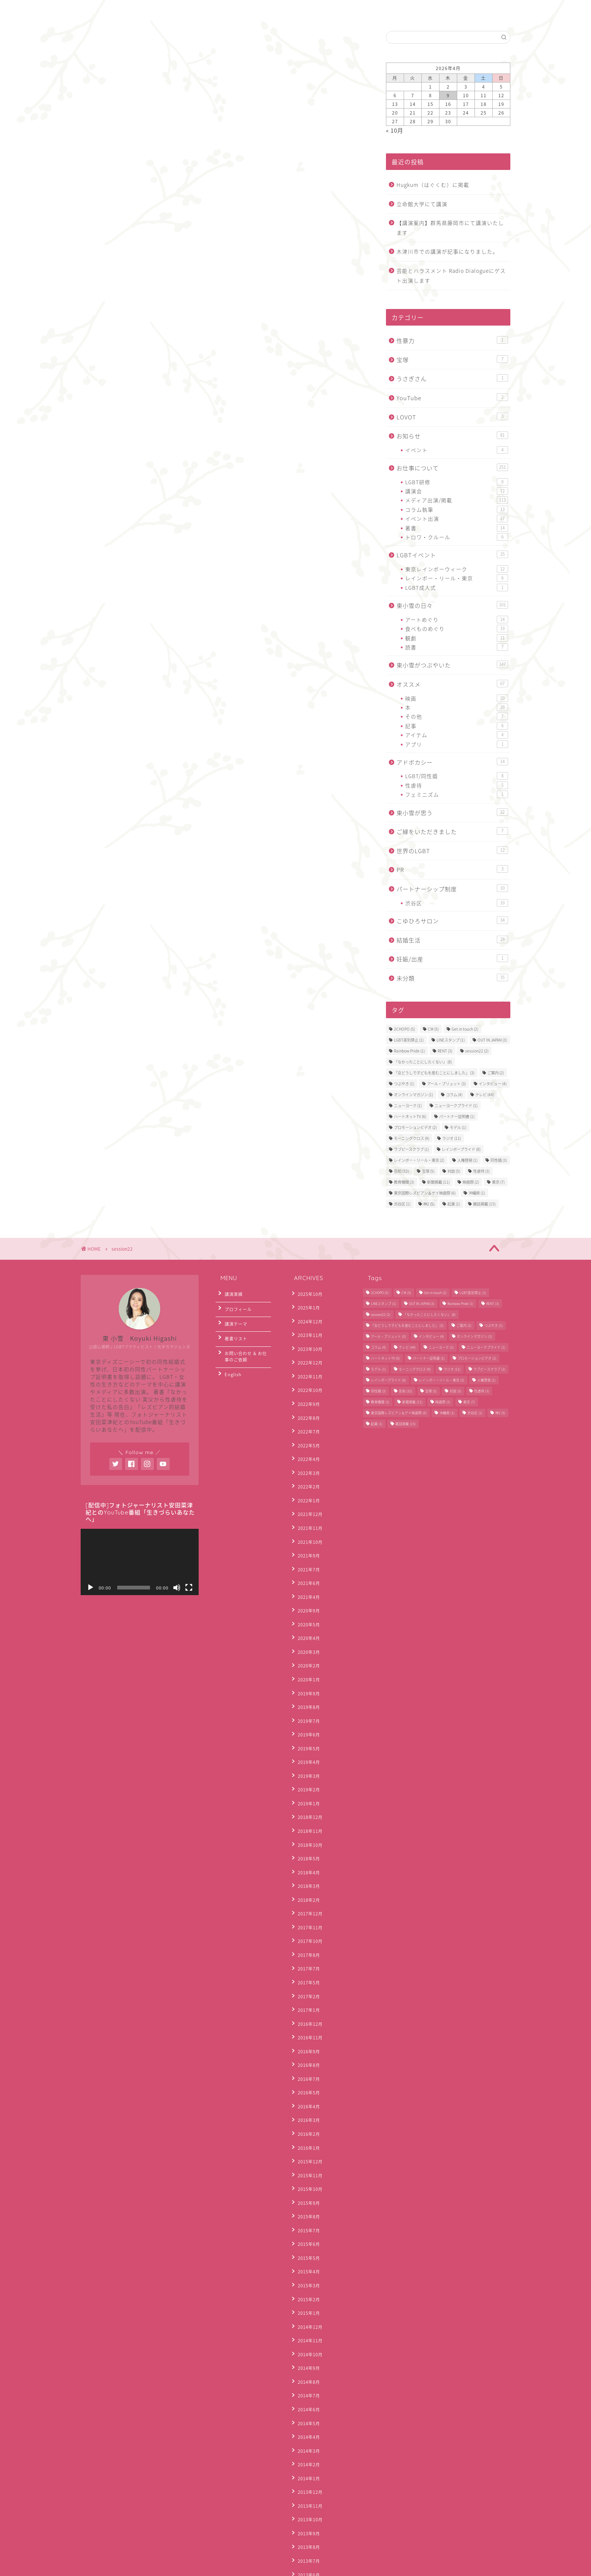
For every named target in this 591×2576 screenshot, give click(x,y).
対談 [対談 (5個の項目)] (453, 1171)
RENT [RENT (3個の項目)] (445, 1051)
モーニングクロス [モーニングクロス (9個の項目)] (411, 1138)
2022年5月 (306, 1421)
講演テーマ (232, 1317)
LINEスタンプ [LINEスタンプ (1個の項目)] (450, 1040)
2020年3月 (306, 1595)
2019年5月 (306, 1676)
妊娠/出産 (452, 959)
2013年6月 (306, 2372)
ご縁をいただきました (452, 831)
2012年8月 (306, 2465)
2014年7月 (306, 2221)
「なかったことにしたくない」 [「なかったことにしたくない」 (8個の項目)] (423, 1062)
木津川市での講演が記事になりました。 (447, 251)
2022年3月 (306, 1444)
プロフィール (234, 1305)
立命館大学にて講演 (422, 204)
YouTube (452, 397)
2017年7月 (306, 1862)
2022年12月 (307, 1351)
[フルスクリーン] (189, 1587)
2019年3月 (306, 1699)
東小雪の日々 (452, 605)
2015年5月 (306, 2105)
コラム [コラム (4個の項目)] (454, 1094)
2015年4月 (306, 2117)
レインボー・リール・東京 (456, 578)
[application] (140, 1562)
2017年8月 (306, 1850)
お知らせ (452, 435)
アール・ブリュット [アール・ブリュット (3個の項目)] (446, 1083)
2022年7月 (306, 1409)
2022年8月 (306, 1397)
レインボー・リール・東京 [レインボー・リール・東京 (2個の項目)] (419, 1160)
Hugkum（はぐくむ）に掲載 (433, 184)
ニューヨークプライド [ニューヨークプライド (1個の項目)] (456, 1105)
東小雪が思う (452, 812)
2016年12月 (307, 1908)
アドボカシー (452, 762)
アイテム (456, 735)
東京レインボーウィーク (456, 569)
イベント (456, 450)
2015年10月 (307, 2047)
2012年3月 (306, 2523)
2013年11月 (307, 2314)
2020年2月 (306, 1606)
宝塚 (452, 359)
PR (452, 869)
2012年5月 (306, 2500)
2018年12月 (307, 1734)
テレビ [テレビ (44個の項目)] (484, 1094)
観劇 (456, 638)
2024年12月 (307, 1316)
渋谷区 (456, 903)
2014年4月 (306, 2256)
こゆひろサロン (452, 920)
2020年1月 (306, 1618)
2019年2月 (306, 1710)
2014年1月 (306, 2291)
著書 (456, 528)
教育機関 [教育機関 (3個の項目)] (404, 1182)
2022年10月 (307, 1374)
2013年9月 (306, 2337)
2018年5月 (306, 1768)
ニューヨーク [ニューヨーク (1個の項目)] (408, 1105)
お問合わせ (142, 10)
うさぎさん (452, 378)
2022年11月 (307, 1363)
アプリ (456, 744)
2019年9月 (306, 1629)
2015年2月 (306, 2140)
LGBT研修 (456, 482)
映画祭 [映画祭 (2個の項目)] (470, 1182)
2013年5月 (306, 2384)
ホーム (99, 10)
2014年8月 (306, 2210)
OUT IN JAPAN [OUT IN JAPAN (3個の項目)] (492, 1040)
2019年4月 (306, 1687)
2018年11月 (307, 1745)
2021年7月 (306, 1525)
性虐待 (456, 785)
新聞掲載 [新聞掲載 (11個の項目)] (438, 1182)
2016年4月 (306, 1978)
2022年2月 (306, 1455)
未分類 (452, 978)
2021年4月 (306, 1548)
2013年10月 (307, 2326)
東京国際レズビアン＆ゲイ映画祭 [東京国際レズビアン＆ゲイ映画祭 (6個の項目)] (425, 1193)
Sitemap (140, 2567)
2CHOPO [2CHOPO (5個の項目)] (404, 1029)
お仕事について (452, 467)
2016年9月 (306, 1931)
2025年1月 (306, 1305)
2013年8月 (306, 2349)
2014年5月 (306, 2244)
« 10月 (394, 130)
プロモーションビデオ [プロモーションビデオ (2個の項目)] (415, 1127)
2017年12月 (307, 1815)
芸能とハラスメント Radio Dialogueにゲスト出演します (451, 275)
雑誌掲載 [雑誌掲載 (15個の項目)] (484, 1204)
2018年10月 (307, 1757)
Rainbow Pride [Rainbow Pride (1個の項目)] (409, 1051)
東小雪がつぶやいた (452, 665)
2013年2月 (306, 2418)
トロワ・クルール (456, 537)
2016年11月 (307, 1920)
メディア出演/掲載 (456, 500)
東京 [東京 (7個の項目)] (498, 1182)
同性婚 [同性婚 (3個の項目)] (498, 1160)
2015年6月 (306, 2094)
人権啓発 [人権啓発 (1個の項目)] (467, 1160)
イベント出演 (456, 518)
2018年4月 (306, 1780)
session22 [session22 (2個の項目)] (476, 1051)
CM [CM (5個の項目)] (433, 1029)
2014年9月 (306, 2198)
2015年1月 (306, 2152)
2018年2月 (306, 1803)
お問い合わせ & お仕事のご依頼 (244, 1344)
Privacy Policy (103, 2567)
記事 (456, 726)
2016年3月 (306, 1989)
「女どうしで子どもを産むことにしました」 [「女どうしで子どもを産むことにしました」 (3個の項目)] (434, 1072)
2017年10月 (307, 1838)
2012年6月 (306, 2488)
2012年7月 (306, 2477)
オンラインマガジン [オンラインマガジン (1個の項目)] (413, 1094)
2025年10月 (307, 1293)
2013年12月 (307, 2302)
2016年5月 (306, 1966)
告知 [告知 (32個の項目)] (401, 1171)
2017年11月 (307, 1826)
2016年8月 (306, 1943)
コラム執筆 (456, 509)
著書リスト (232, 1329)
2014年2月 (306, 2279)
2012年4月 (306, 2511)
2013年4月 (306, 2395)
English (186, 10)
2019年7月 (306, 1652)
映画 (456, 698)
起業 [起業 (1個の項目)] (453, 1204)
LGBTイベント (452, 555)
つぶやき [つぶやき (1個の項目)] (404, 1083)
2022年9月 (306, 1386)
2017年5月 (306, 1873)
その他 (456, 716)
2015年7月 (306, 2082)
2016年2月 (306, 2001)
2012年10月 (307, 2453)
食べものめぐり (456, 628)
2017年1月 (306, 1896)
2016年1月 (306, 2012)
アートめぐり (456, 619)
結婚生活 (452, 940)
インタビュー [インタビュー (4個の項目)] (493, 1083)
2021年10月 (307, 1502)
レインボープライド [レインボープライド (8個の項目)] (461, 1149)
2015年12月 (307, 2024)
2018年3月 (306, 1792)
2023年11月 (307, 1328)
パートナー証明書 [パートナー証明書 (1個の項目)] (457, 1116)
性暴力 (452, 340)
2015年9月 (306, 2059)
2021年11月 (307, 1490)
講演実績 (230, 1293)
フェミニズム (456, 794)
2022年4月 (306, 1432)
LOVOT (452, 417)
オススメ (452, 684)
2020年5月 (306, 1571)
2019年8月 (306, 1641)
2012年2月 (306, 2535)
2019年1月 (306, 1722)
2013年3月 (306, 2407)
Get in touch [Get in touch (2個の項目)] (465, 1029)
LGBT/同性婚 (456, 776)
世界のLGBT (452, 850)
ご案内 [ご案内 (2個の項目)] (495, 1072)
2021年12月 (307, 1479)
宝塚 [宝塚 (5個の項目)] (428, 1171)
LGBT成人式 (456, 587)
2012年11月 (307, 2442)
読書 (456, 647)
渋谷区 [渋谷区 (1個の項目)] (402, 1204)
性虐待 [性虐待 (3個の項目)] (481, 1171)
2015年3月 (306, 2128)
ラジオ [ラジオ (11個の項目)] (451, 1138)
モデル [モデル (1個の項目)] (458, 1127)
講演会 (456, 491)
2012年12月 (307, 2430)
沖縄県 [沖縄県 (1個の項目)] (477, 1193)
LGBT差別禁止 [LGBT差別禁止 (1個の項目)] (409, 1040)
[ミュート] (177, 1587)
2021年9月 (306, 1513)
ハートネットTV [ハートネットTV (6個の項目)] (410, 1116)
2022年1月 (306, 1467)
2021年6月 (306, 1537)
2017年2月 (306, 1885)
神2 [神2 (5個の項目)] (429, 1204)
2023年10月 (307, 1339)
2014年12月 (307, 2163)
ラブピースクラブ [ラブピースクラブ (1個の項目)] (411, 1149)
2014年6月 (306, 2233)
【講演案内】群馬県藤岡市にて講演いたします (450, 227)
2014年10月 (307, 2186)
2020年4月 (306, 1583)
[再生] (90, 1587)
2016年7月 (306, 1954)
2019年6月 (306, 1664)
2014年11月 (307, 2175)
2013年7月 (306, 2360)
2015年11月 (307, 2036)
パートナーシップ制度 (452, 888)
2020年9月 (306, 1560)
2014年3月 (306, 2268)
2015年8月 (306, 2070)
